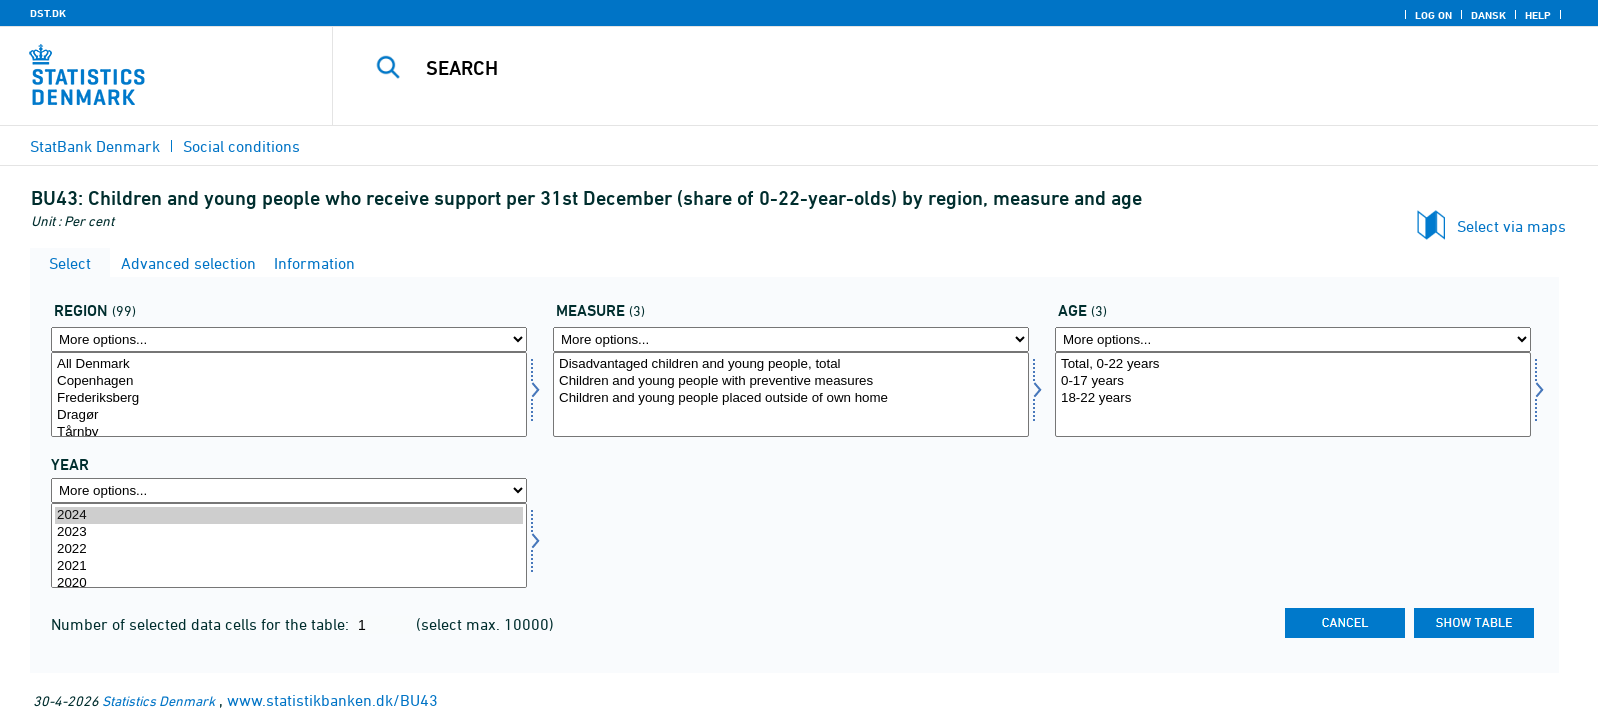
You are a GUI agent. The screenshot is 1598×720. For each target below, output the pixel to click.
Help (1538, 15)
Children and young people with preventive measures (791, 381)
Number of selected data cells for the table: (202, 624)
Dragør (289, 415)
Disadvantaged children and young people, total (791, 364)
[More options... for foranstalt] (791, 339)
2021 (289, 566)
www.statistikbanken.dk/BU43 (332, 700)
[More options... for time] (289, 490)
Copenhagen (289, 381)
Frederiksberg (289, 398)
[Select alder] (1293, 394)
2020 (289, 583)
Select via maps (1511, 226)
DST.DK (48, 13)
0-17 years (1293, 381)
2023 (289, 532)
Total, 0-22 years (1293, 364)
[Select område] (289, 394)
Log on (1433, 15)
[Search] (917, 68)
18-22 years (1293, 398)
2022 (289, 549)
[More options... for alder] (1293, 339)
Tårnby (289, 432)
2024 (289, 515)
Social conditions (241, 146)
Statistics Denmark (158, 700)
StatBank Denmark (95, 146)
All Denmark (289, 364)
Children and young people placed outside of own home (791, 398)
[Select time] (289, 545)
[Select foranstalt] (791, 394)
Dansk (1488, 15)
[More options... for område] (289, 339)
